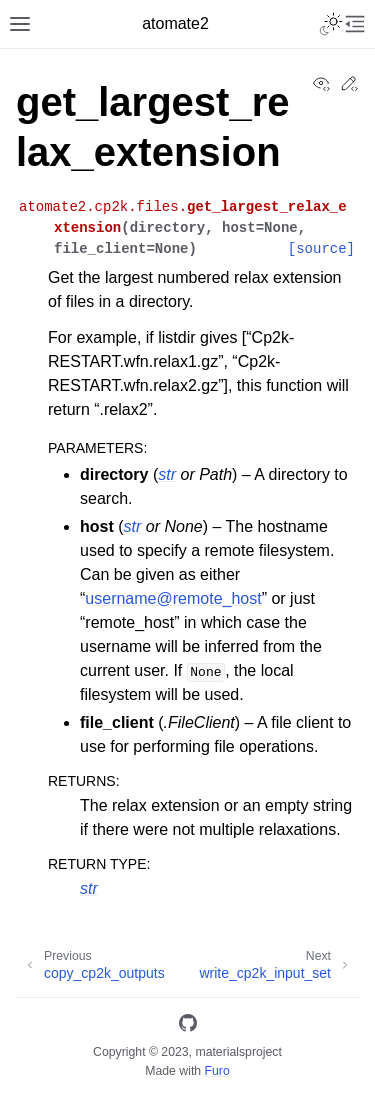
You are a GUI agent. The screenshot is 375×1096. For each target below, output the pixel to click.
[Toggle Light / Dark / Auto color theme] (331, 24)
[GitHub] (188, 1026)
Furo (217, 1071)
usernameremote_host (173, 598)
